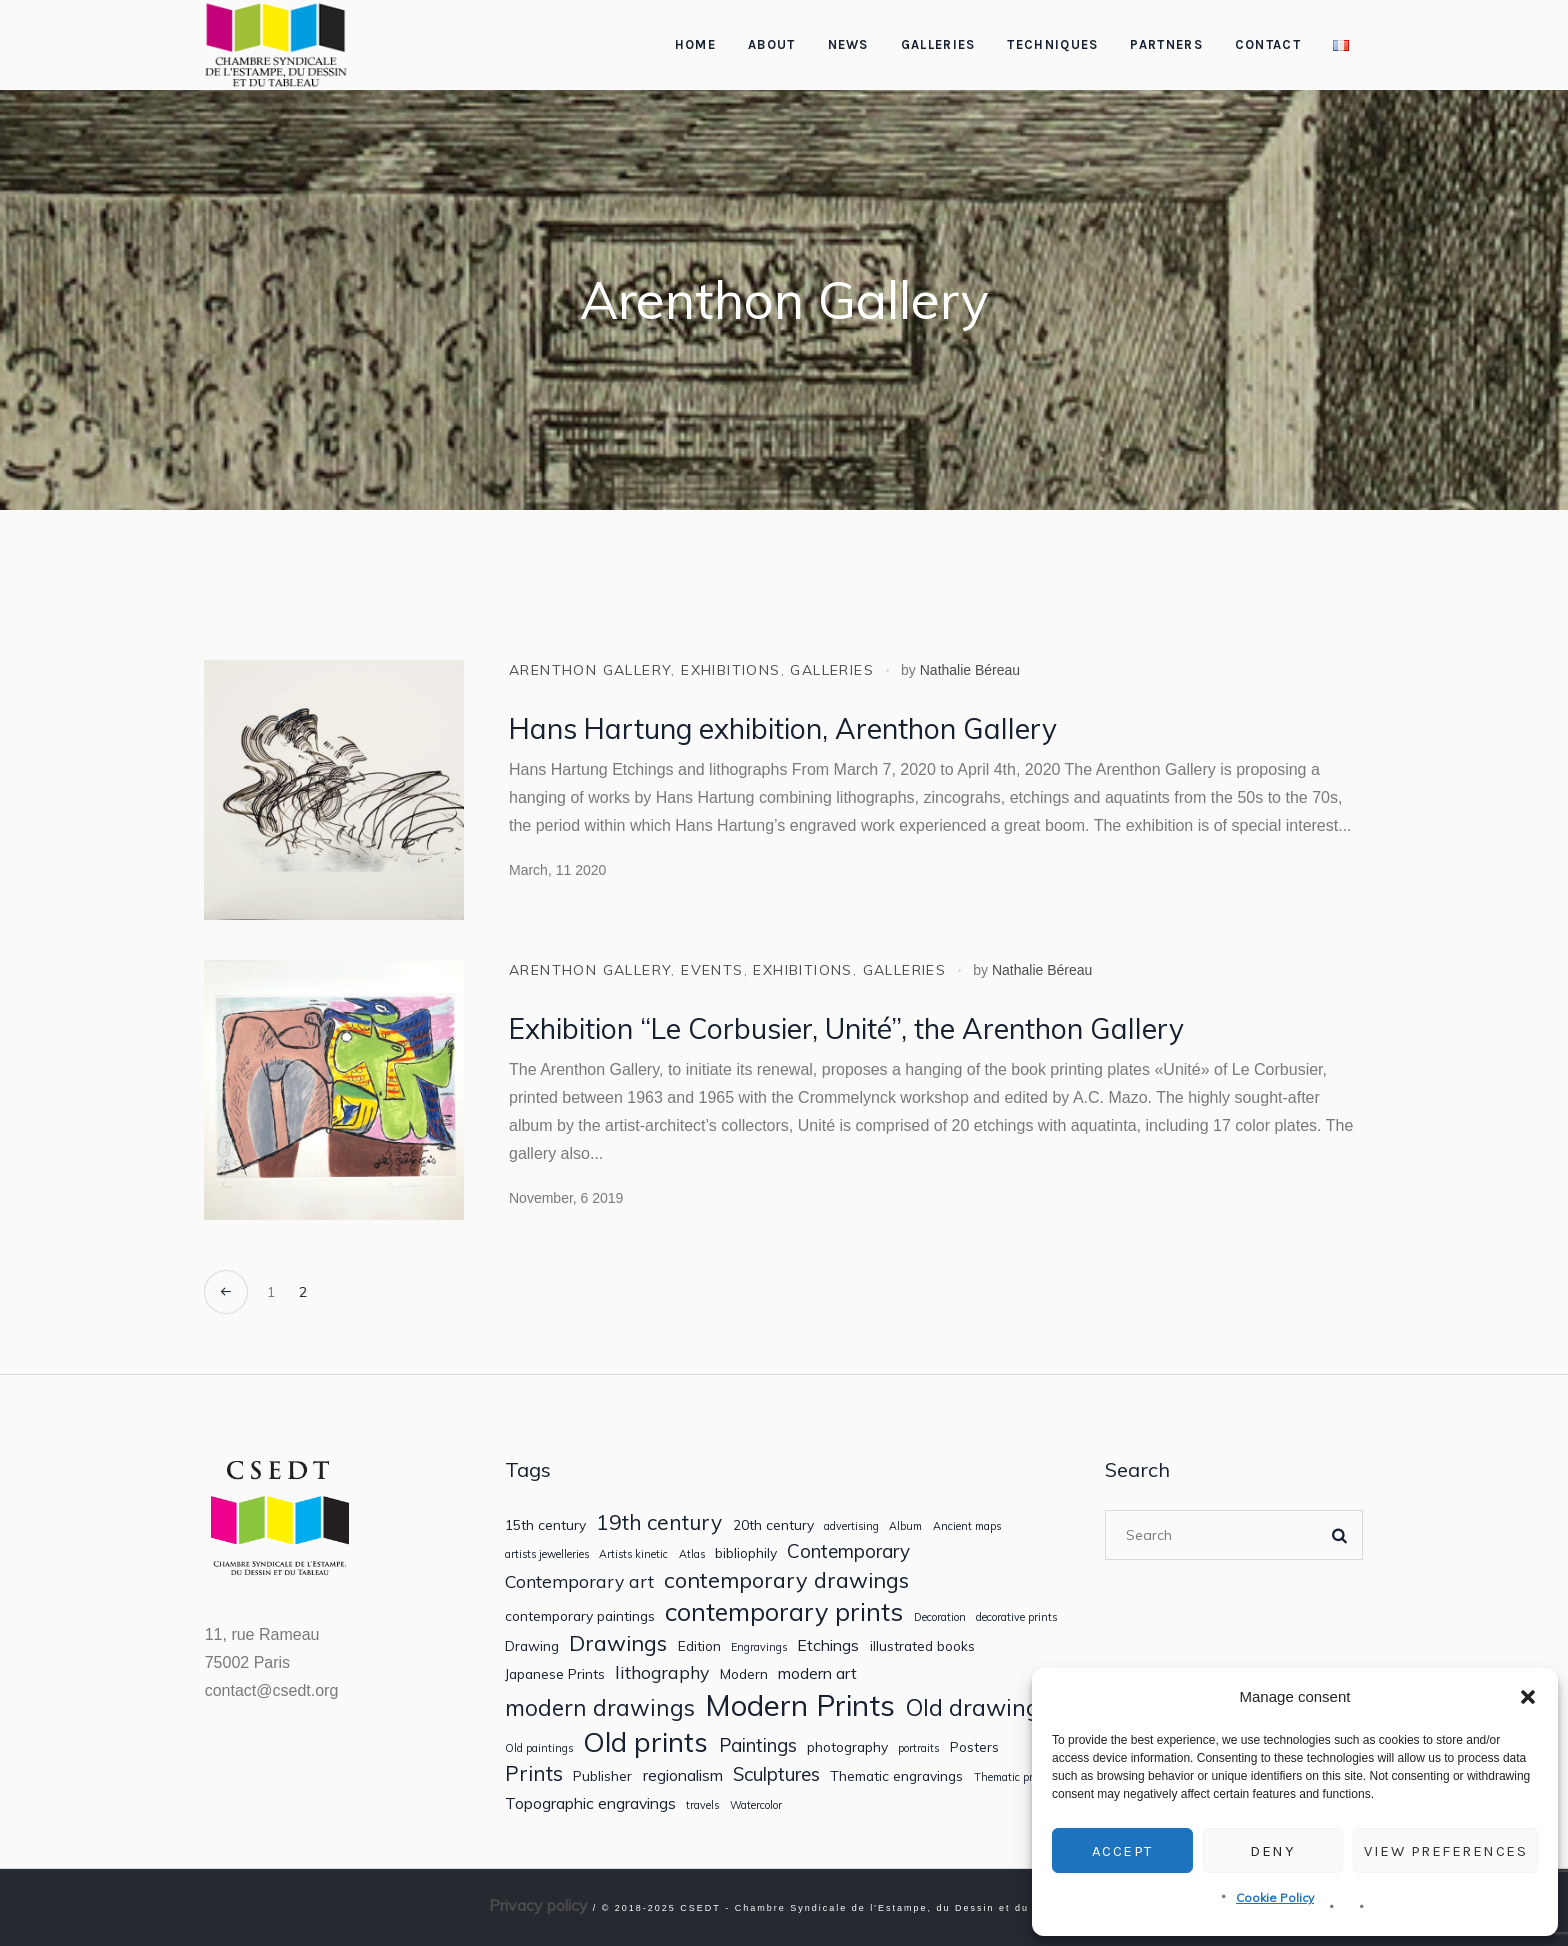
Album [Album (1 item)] (905, 1526)
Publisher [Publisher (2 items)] (602, 1776)
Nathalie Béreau (970, 670)
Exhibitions (730, 670)
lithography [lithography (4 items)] (662, 1672)
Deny (1272, 1851)
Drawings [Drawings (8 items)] (618, 1643)
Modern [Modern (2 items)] (744, 1674)
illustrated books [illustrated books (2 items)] (922, 1646)
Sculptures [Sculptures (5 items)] (776, 1774)
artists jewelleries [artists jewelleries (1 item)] (547, 1554)
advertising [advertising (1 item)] (851, 1526)
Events (712, 970)
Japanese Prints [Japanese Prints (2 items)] (555, 1674)
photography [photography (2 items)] (847, 1747)
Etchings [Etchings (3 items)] (828, 1645)
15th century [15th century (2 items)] (545, 1525)
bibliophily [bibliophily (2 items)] (746, 1553)
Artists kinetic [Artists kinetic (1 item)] (633, 1554)
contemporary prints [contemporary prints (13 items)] (784, 1612)
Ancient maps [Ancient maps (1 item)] (967, 1526)
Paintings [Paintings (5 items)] (758, 1745)
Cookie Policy (1275, 1897)
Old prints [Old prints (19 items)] (645, 1741)
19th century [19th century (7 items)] (659, 1522)
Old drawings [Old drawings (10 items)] (978, 1708)
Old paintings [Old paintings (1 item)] (539, 1748)
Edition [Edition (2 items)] (699, 1646)
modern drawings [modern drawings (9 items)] (600, 1707)
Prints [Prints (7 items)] (534, 1773)
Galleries (832, 670)
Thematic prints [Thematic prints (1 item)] (1013, 1777)
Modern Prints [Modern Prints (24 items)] (800, 1705)
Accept (1122, 1851)
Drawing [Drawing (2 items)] (532, 1646)
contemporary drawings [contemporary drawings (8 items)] (786, 1580)
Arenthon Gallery (590, 670)
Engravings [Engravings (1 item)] (759, 1647)
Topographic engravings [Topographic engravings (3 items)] (590, 1803)
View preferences (1445, 1851)
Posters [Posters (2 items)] (974, 1747)
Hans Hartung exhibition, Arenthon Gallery (783, 728)
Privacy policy (538, 1905)
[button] (1528, 1697)
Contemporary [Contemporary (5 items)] (848, 1551)
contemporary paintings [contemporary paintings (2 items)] (580, 1616)
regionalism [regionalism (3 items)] (683, 1775)
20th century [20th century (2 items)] (773, 1525)
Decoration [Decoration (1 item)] (940, 1617)
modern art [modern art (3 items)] (817, 1673)
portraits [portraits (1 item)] (918, 1748)
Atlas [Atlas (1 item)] (692, 1554)
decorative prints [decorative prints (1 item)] (1016, 1617)
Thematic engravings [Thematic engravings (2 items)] (896, 1776)
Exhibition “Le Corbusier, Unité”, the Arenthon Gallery (846, 1028)
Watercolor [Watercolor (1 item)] (756, 1805)
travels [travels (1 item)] (702, 1805)
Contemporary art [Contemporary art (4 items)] (579, 1581)
